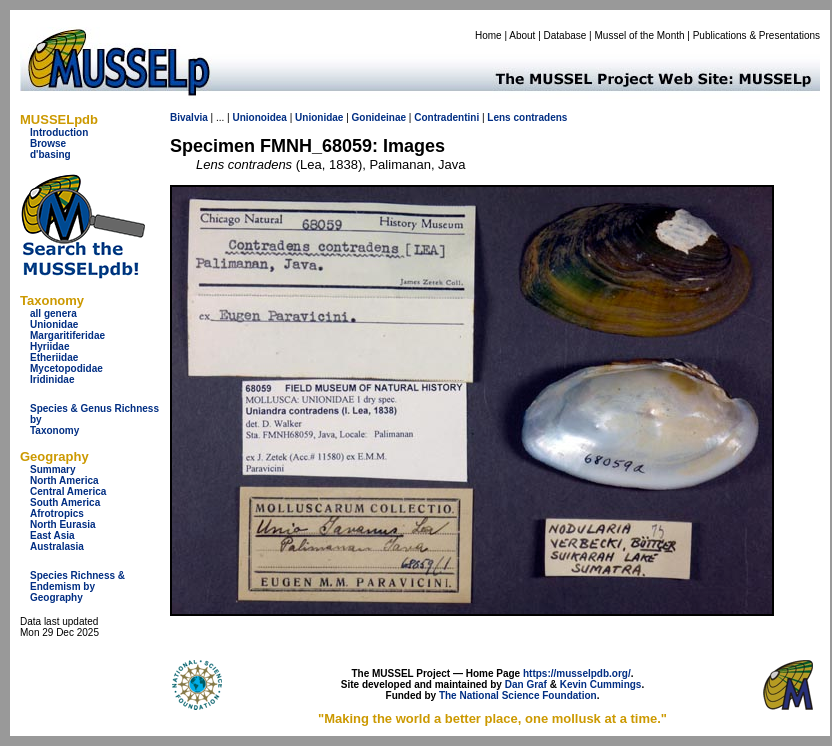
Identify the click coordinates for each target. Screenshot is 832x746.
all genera (53, 313)
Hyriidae (49, 346)
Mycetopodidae (66, 368)
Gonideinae (379, 117)
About (522, 35)
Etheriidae (54, 357)
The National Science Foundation (518, 695)
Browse (48, 143)
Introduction (59, 132)
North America (64, 480)
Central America (68, 491)
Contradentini (446, 117)
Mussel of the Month (640, 35)
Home (488, 35)
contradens (540, 117)
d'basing (50, 154)
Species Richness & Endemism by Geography (77, 586)
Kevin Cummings (601, 684)
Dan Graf (526, 684)
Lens (498, 117)
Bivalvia (189, 117)
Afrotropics (57, 513)
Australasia (57, 546)
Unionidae (54, 324)
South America (65, 502)
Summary (53, 469)
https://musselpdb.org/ (577, 673)
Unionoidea (259, 117)
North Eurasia (63, 524)
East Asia (52, 535)
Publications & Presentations (756, 35)
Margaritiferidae (67, 335)
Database (565, 35)
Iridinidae (52, 379)
